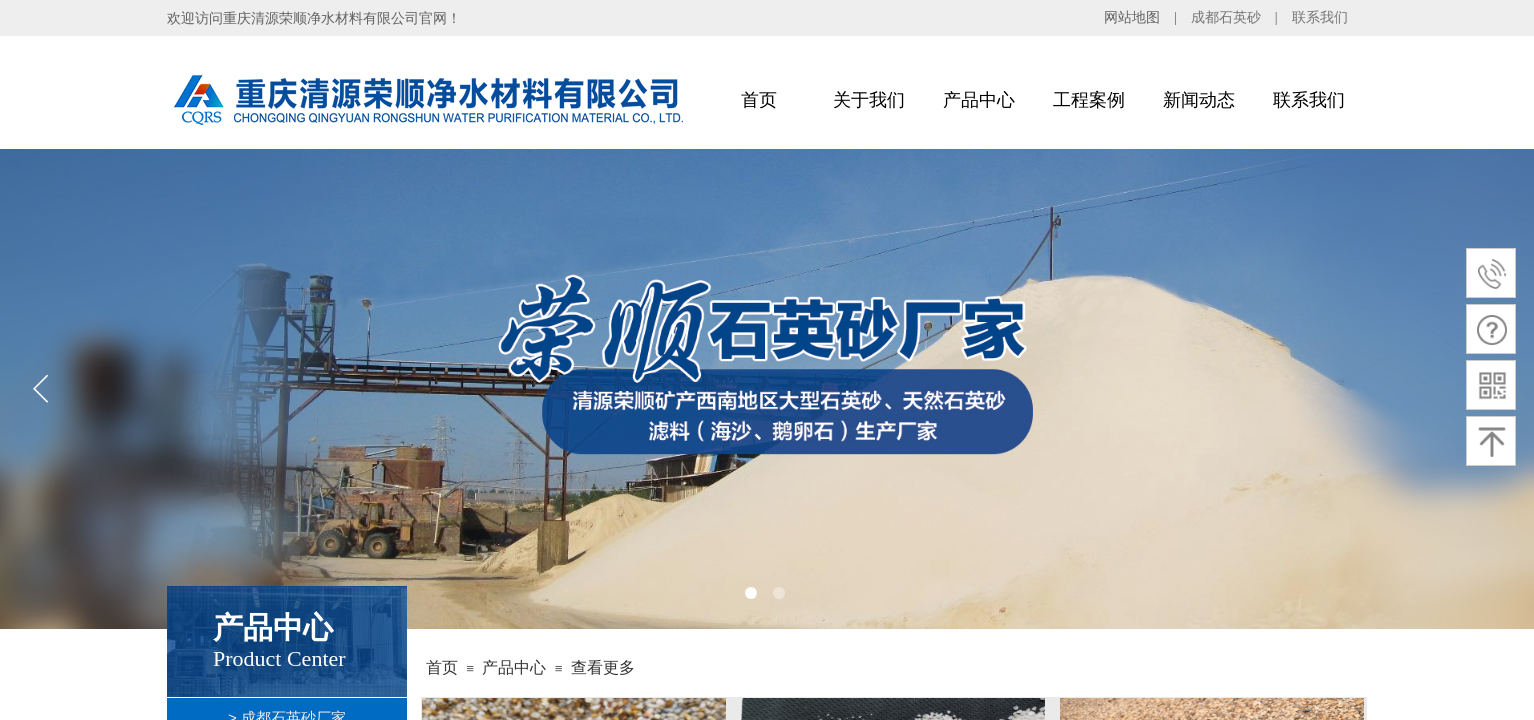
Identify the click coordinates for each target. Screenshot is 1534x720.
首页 (759, 100)
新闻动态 (1199, 100)
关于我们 (869, 100)
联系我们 (1320, 17)
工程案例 (1089, 100)
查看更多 (603, 667)
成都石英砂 (1226, 17)
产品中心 (979, 100)
